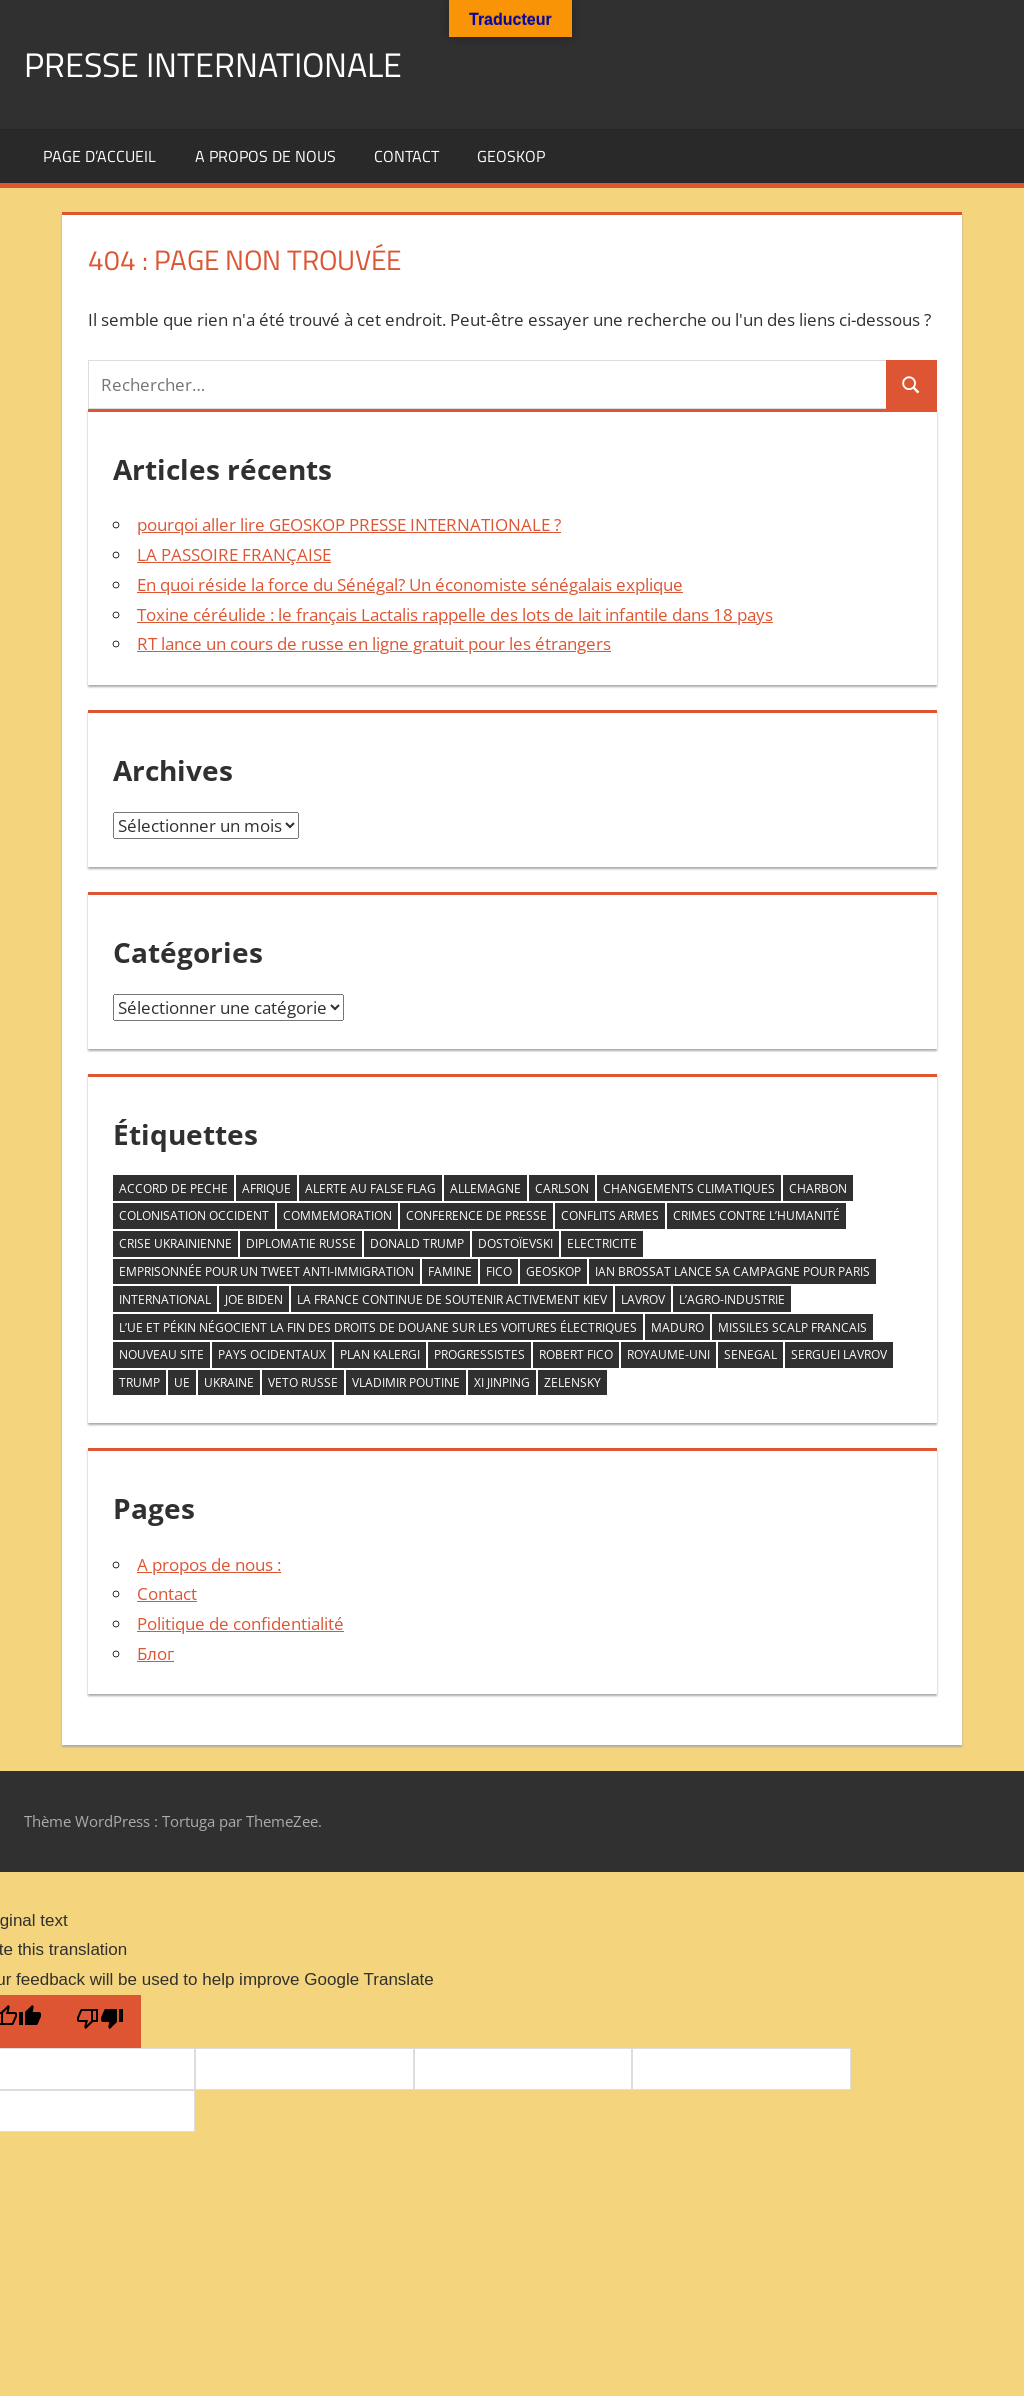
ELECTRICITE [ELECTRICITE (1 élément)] (602, 1243)
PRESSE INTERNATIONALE (225, 63)
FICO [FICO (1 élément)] (499, 1271)
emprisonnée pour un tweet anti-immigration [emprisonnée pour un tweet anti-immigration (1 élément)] (266, 1271)
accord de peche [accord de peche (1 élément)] (173, 1188)
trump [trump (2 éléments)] (139, 1382)
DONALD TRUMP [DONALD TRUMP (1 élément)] (417, 1243)
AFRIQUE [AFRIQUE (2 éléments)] (266, 1188)
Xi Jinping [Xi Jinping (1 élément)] (502, 1382)
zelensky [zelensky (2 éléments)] (572, 1382)
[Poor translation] (100, 2021)
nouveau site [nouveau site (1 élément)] (161, 1354)
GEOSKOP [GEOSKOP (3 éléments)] (553, 1271)
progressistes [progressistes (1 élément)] (479, 1354)
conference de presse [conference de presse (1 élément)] (476, 1215)
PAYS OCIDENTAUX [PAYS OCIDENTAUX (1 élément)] (272, 1354)
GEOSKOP (511, 156)
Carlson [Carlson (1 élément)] (562, 1188)
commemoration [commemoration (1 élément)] (337, 1215)
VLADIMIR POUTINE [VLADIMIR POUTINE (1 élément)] (406, 1382)
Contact (406, 156)
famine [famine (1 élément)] (450, 1271)
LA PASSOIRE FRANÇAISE (234, 554)
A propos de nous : (209, 1564)
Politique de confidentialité (240, 1623)
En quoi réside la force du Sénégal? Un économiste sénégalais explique (410, 584)
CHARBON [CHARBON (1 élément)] (818, 1188)
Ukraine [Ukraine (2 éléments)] (229, 1382)
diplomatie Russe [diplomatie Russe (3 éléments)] (301, 1243)
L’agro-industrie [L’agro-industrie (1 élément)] (732, 1299)
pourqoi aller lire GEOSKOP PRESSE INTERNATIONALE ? (349, 524)
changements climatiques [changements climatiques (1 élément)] (689, 1188)
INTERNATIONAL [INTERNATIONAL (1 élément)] (165, 1299)
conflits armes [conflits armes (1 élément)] (610, 1215)
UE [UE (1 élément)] (182, 1382)
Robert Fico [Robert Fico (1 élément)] (576, 1354)
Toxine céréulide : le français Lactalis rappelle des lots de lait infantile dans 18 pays (455, 614)
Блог (155, 1653)
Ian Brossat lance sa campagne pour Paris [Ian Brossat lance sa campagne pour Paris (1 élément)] (732, 1271)
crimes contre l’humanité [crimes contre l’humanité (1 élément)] (756, 1215)
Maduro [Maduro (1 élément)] (677, 1327)
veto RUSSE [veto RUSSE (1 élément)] (303, 1382)
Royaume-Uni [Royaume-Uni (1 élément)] (668, 1354)
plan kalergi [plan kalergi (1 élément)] (380, 1354)
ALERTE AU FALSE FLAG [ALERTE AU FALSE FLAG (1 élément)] (370, 1188)
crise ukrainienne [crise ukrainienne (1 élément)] (175, 1243)
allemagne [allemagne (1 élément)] (485, 1188)
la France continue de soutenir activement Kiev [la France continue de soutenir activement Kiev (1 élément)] (452, 1299)
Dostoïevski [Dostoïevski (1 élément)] (515, 1243)
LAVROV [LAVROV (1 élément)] (643, 1299)
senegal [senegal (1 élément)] (750, 1354)
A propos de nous (265, 156)
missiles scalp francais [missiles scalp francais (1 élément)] (792, 1327)
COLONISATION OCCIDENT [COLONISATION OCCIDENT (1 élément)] (194, 1215)
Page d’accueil (99, 156)
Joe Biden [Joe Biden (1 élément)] (254, 1299)
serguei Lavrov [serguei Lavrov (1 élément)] (839, 1354)
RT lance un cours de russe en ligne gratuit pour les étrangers (374, 643)
